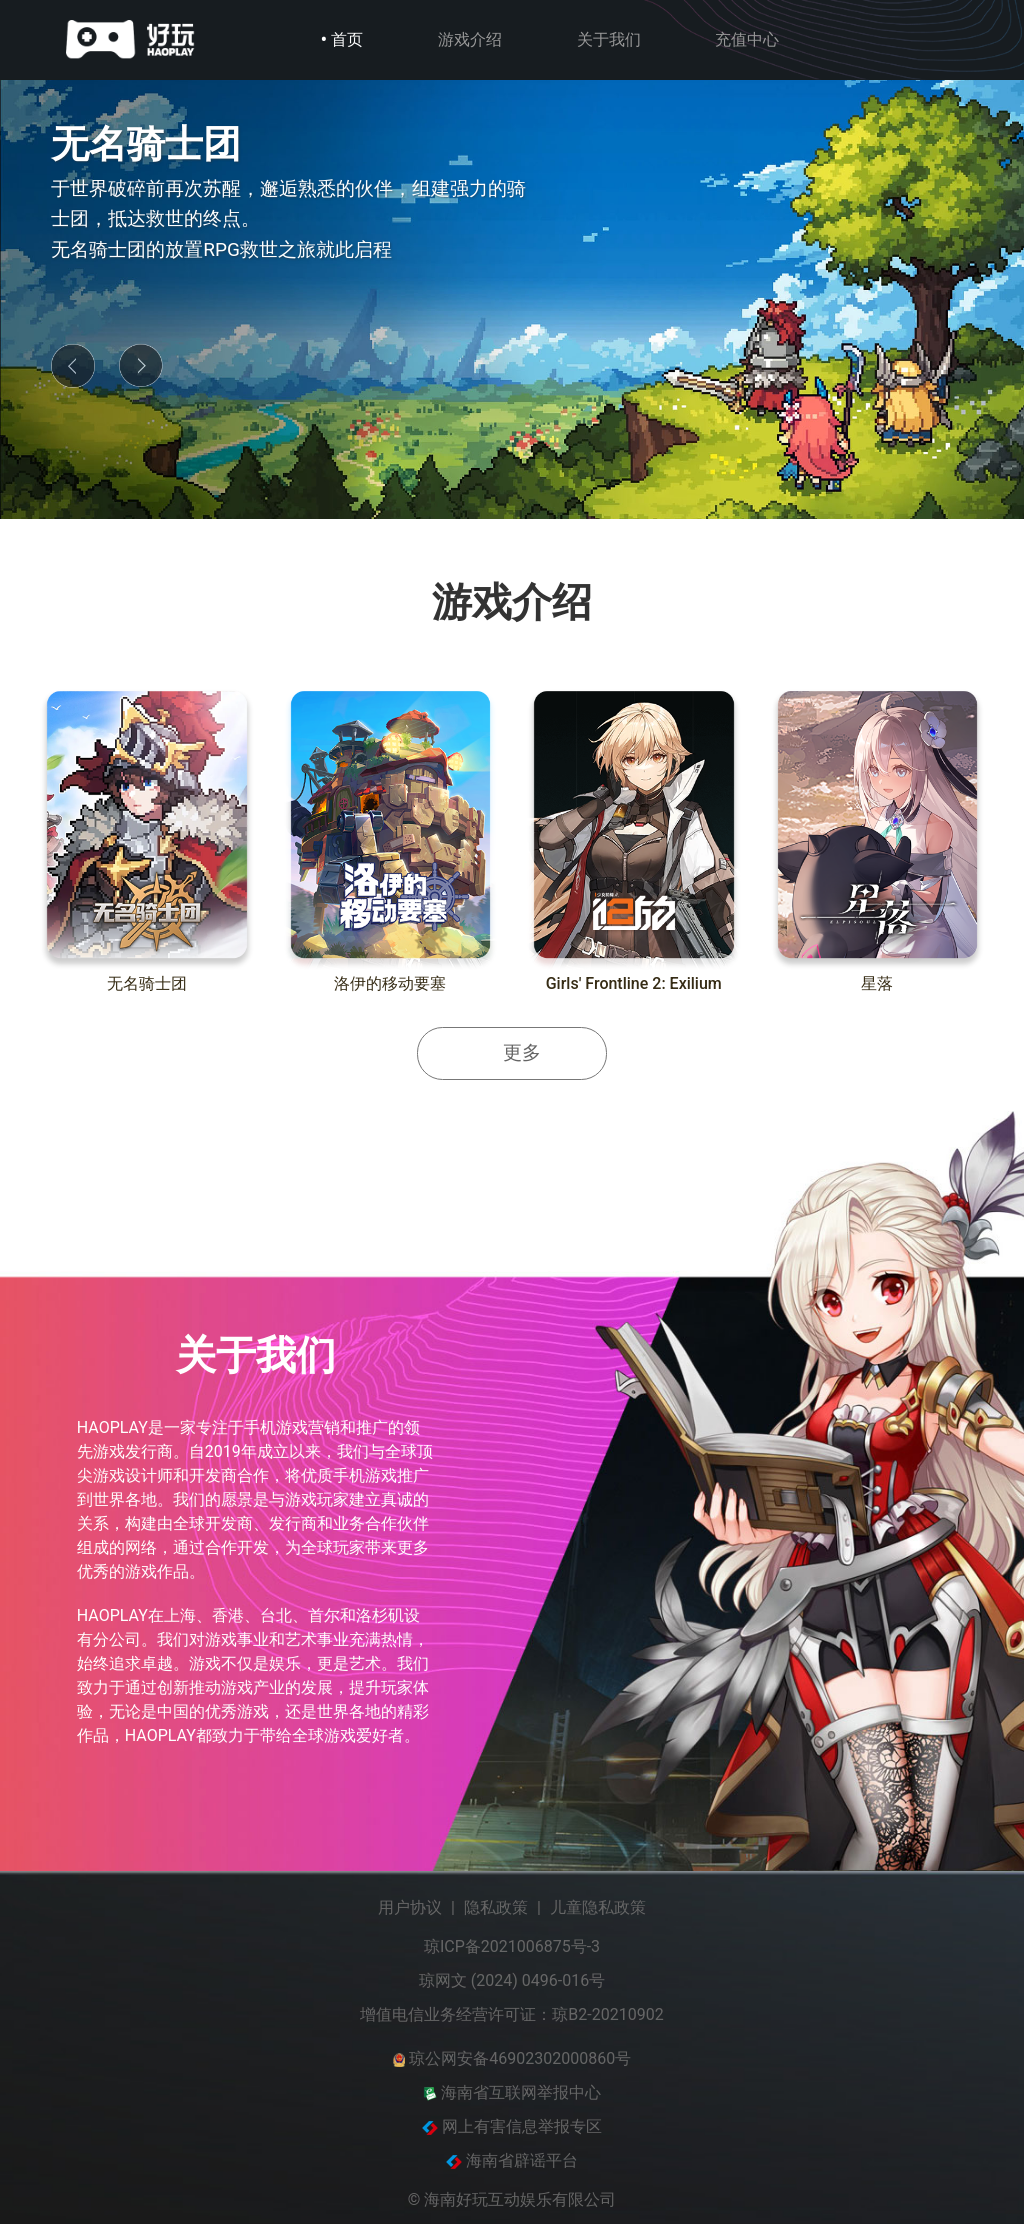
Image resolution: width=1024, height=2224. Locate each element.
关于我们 (609, 39)
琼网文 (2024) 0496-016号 (512, 1980)
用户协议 (410, 1907)
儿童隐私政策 (598, 1907)
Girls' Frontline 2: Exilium (634, 983)
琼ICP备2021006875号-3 (512, 1946)
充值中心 (747, 39)
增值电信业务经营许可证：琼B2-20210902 (511, 2014)
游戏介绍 (470, 39)
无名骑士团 (147, 983)
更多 (522, 1052)
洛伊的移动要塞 (390, 983)
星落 (877, 983)
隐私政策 (496, 1907)
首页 (347, 39)
